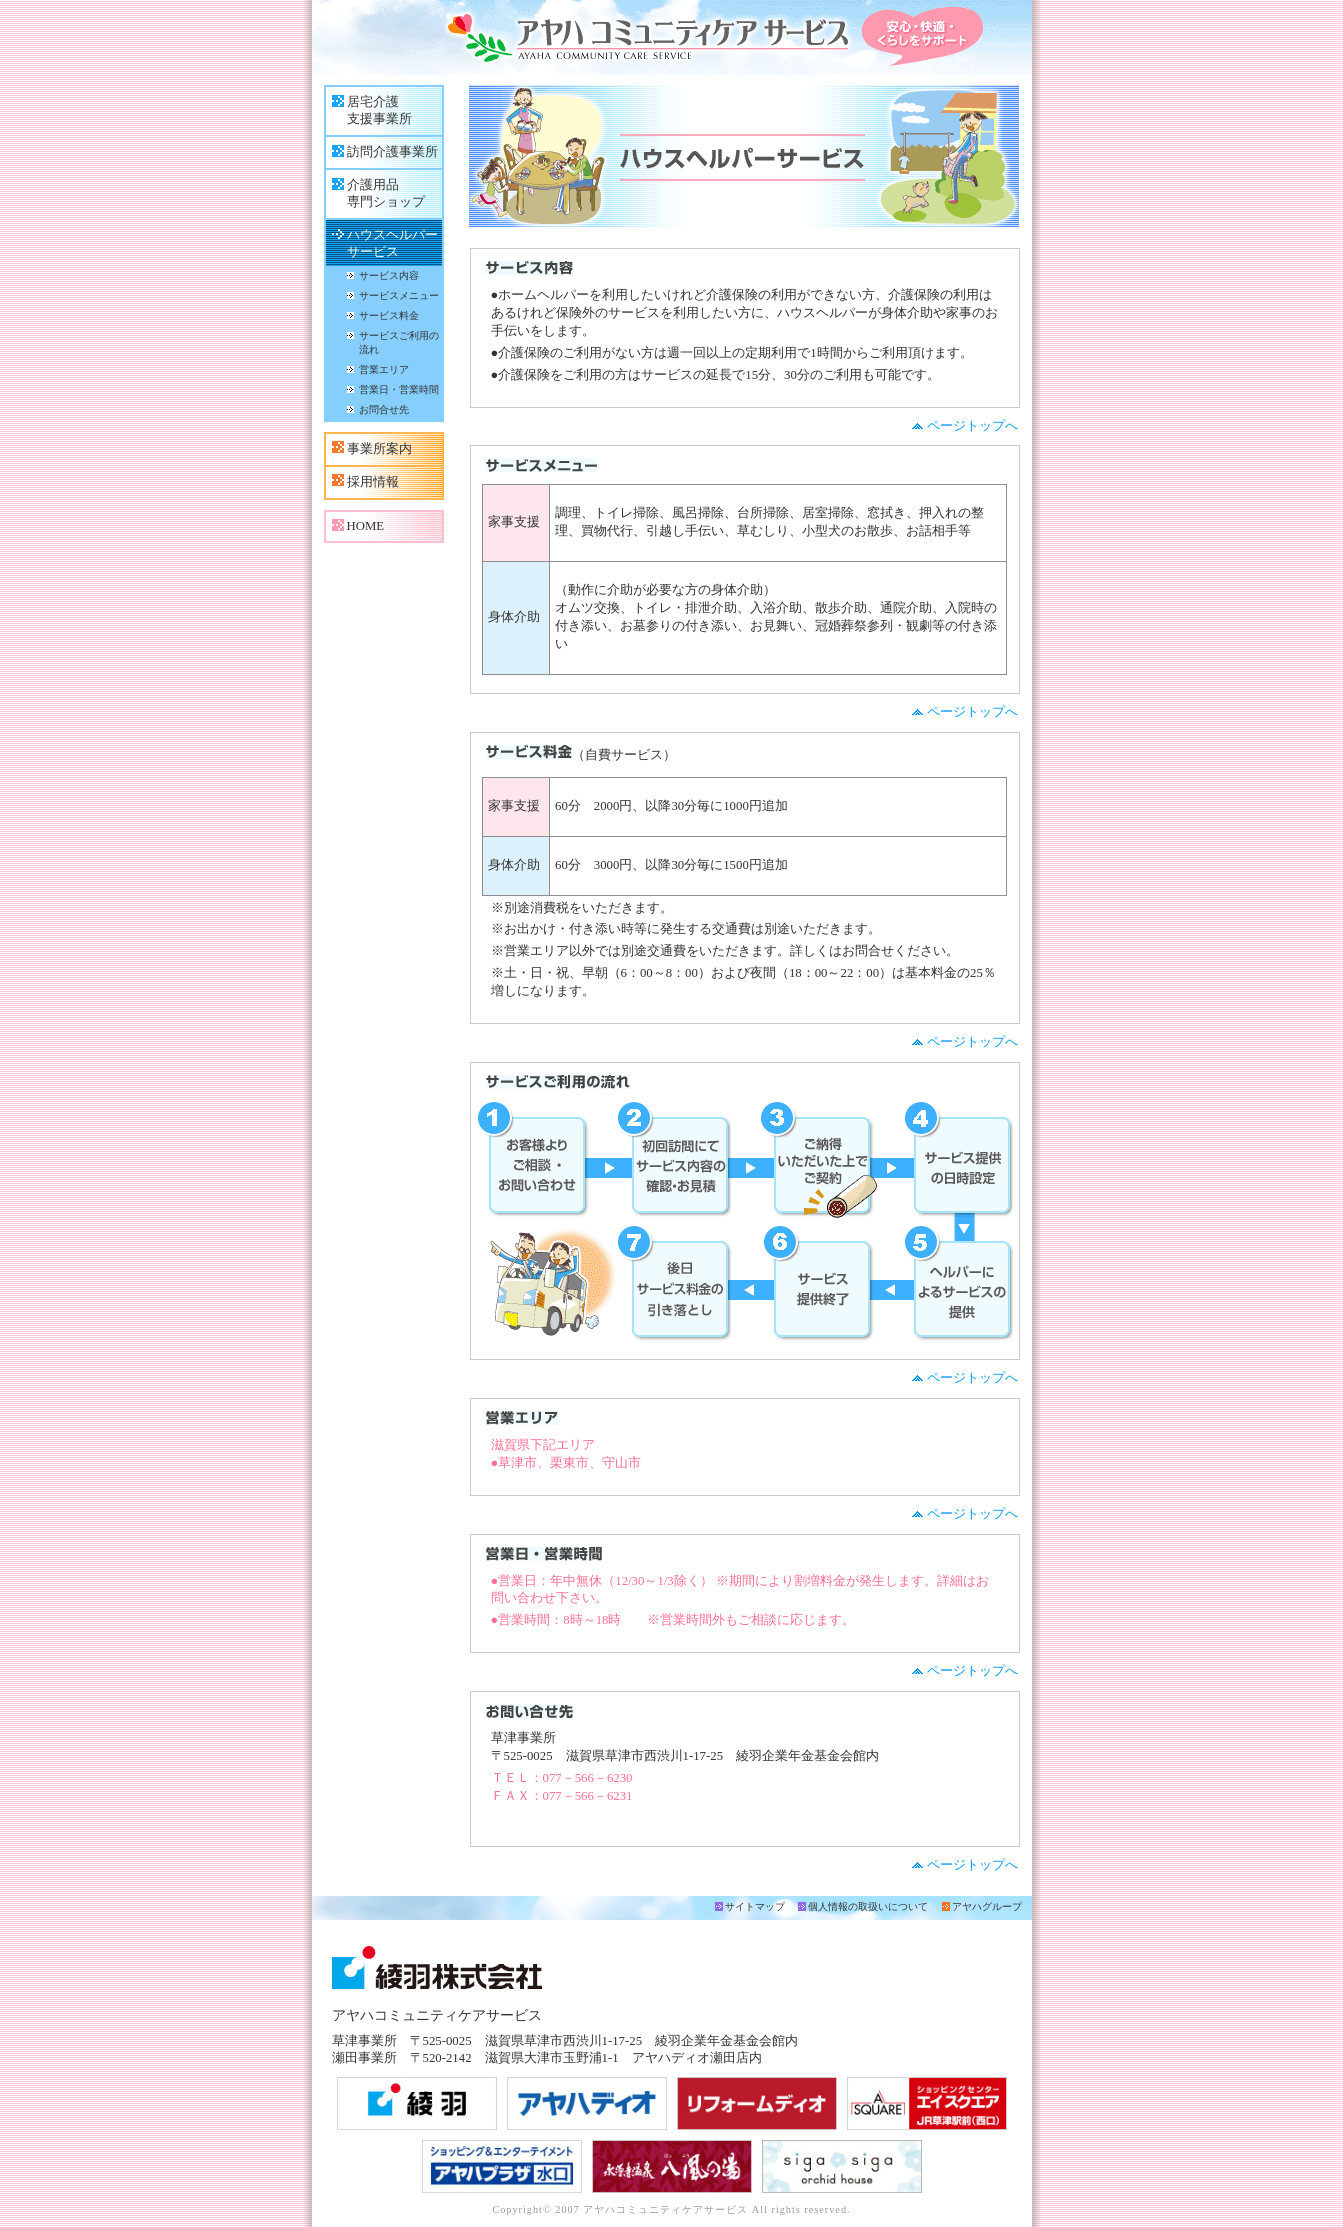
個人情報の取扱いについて (868, 1906)
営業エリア (384, 369)
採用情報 (373, 482)
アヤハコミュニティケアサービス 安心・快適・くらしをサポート (672, 37)
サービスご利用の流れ (399, 342)
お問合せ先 (384, 409)
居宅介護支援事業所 (379, 110)
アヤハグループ (987, 1906)
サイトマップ (755, 1906)
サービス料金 (389, 315)
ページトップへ (972, 426)
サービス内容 (389, 275)
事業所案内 (379, 449)
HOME (366, 526)
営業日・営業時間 (399, 389)
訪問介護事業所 (392, 152)
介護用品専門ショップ (386, 193)
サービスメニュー (399, 295)
